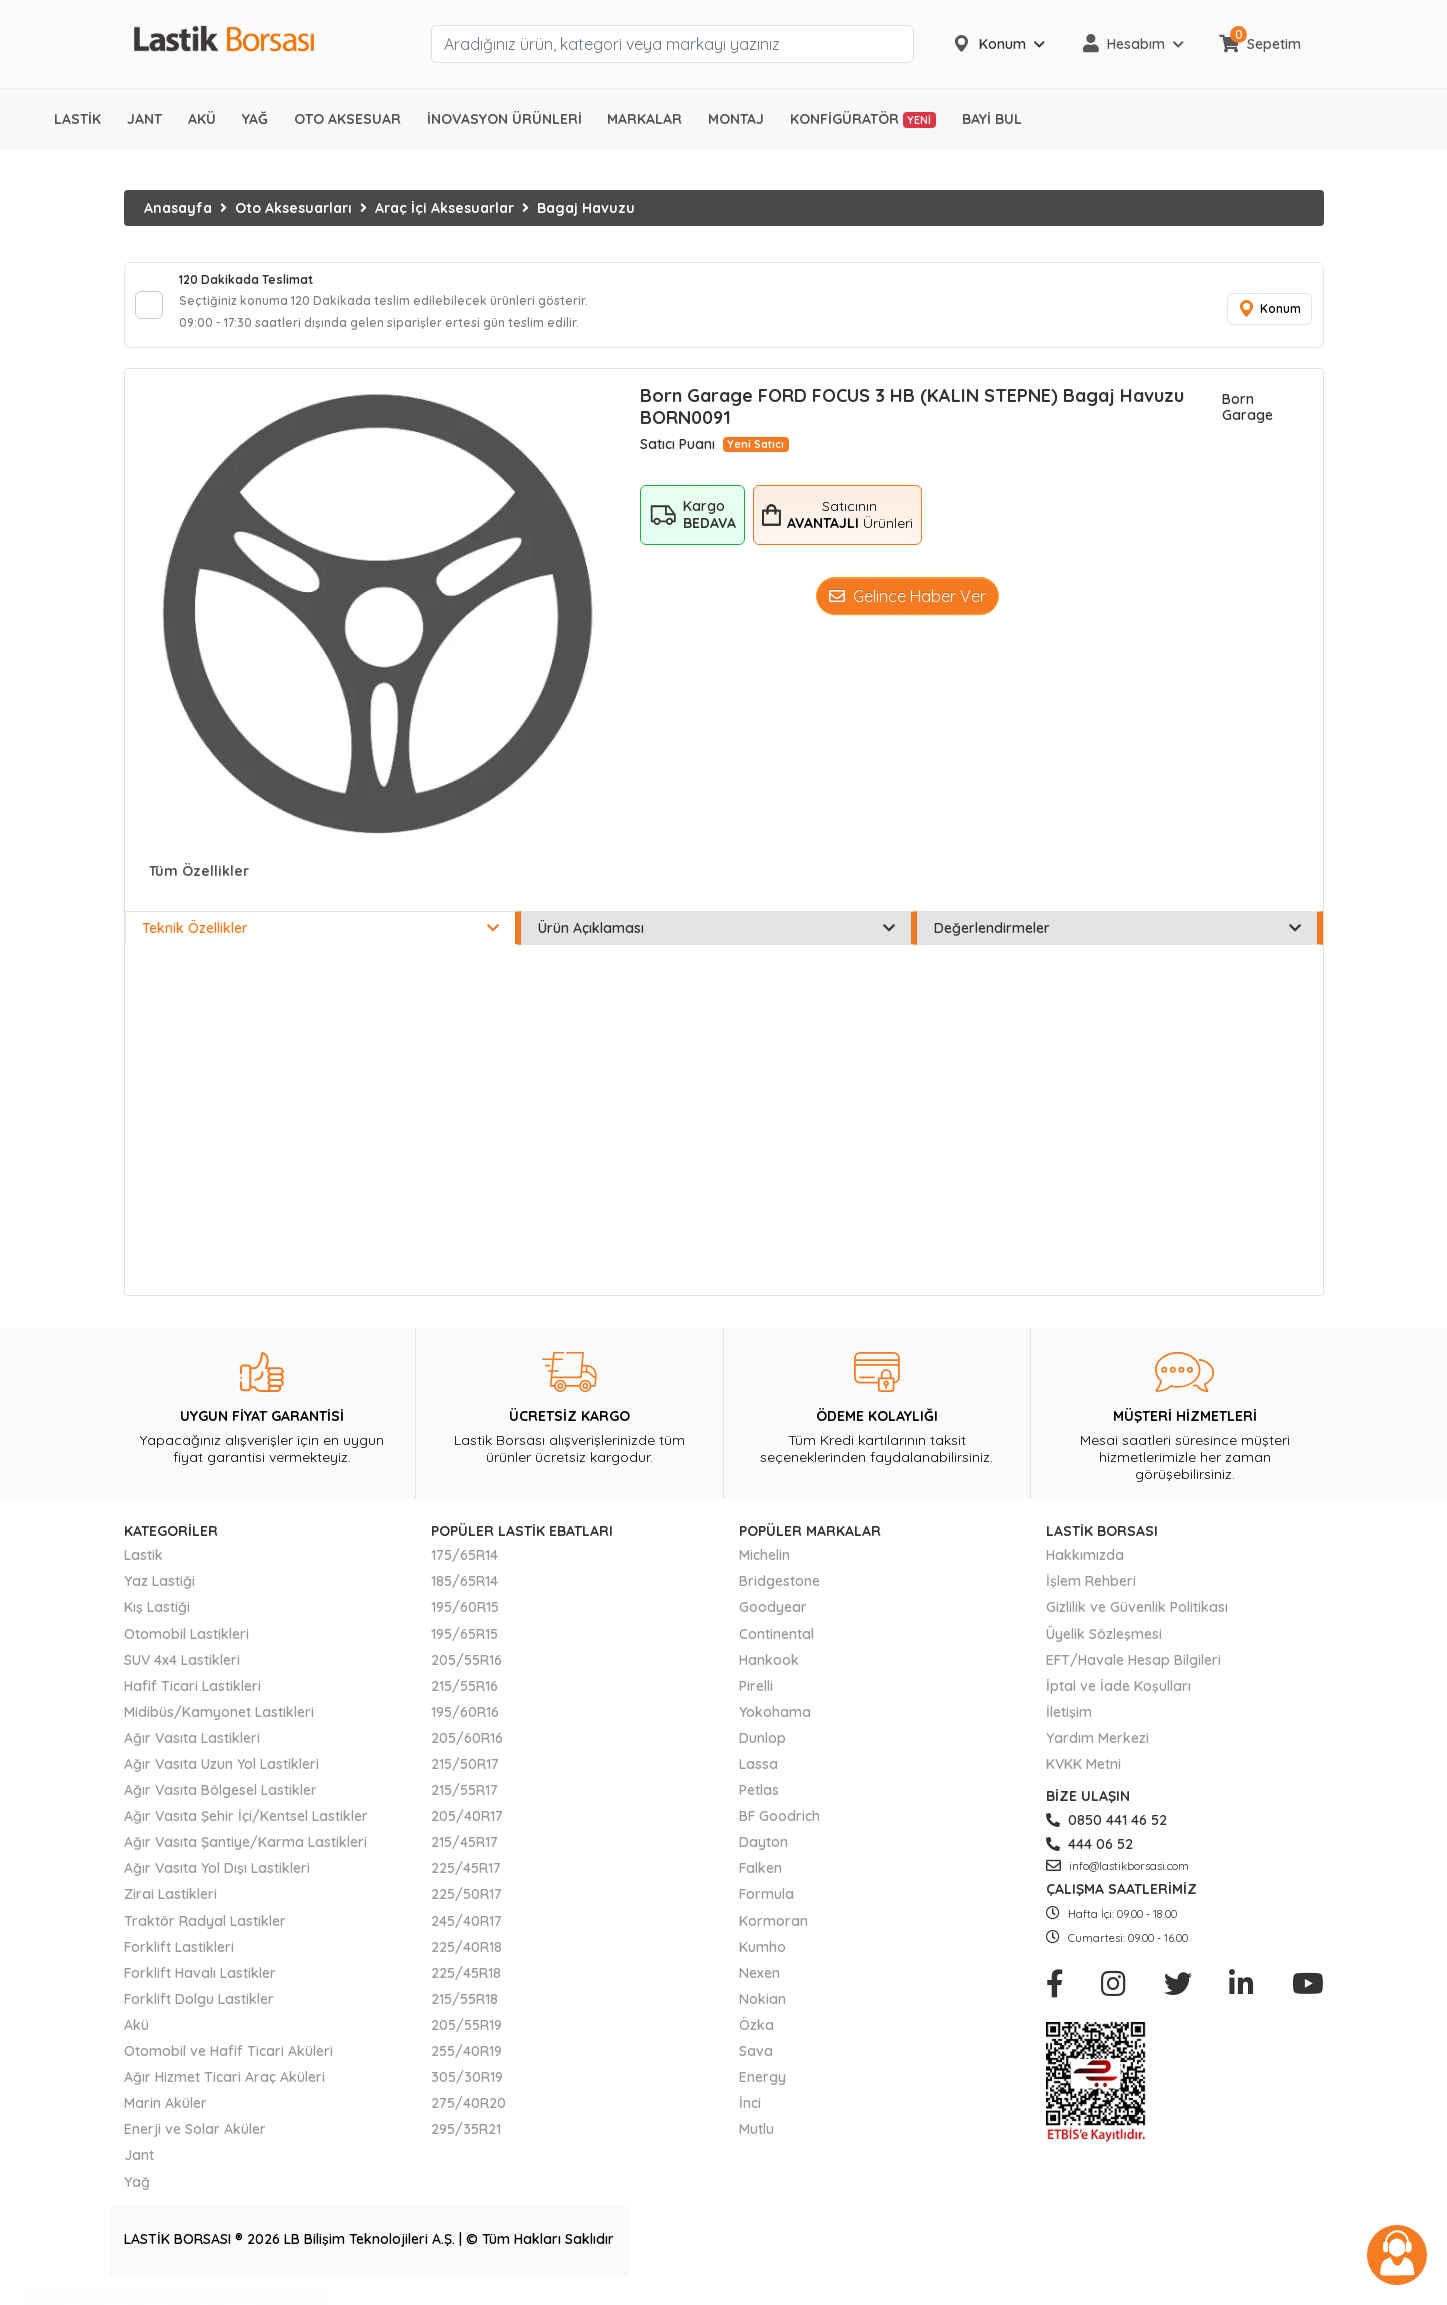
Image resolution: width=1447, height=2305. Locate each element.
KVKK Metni (1083, 1778)
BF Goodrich (779, 1830)
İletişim (1069, 1726)
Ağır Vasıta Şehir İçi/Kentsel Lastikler (246, 1830)
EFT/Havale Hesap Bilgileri (1133, 1674)
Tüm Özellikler (199, 885)
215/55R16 (464, 1700)
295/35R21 (466, 2143)
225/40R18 (466, 1961)
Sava (756, 2065)
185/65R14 (464, 1595)
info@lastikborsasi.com (1117, 1880)
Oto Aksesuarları (293, 208)
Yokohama (775, 1726)
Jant (139, 2169)
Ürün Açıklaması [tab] (716, 942)
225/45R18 (466, 1987)
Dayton (763, 1856)
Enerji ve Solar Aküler (195, 2143)
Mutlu (756, 2143)
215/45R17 (464, 1856)
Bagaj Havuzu (586, 208)
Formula (766, 1908)
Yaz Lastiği (159, 1595)
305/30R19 (467, 2091)
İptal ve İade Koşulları (1118, 1700)
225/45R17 (466, 1882)
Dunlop (762, 1752)
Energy (762, 2091)
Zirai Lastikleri (170, 1908)
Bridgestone (779, 1595)
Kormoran (773, 1934)
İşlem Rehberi (1091, 1595)
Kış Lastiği (157, 1621)
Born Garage (1247, 421)
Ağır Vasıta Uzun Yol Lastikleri (221, 1778)
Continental (776, 1647)
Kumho (762, 1961)
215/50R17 (465, 1778)
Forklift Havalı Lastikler (200, 1987)
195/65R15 (464, 1647)
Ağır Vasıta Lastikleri (192, 1752)
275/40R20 (468, 2117)
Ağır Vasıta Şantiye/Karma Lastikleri (245, 1856)
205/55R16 (466, 1674)
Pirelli (756, 1700)
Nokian (762, 2013)
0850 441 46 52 (1106, 1834)
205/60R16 (467, 1752)
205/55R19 (466, 2039)
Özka (756, 2039)
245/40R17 (466, 1934)
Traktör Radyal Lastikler (205, 1934)
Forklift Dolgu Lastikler (199, 2013)
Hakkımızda (1085, 1569)
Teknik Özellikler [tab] (320, 942)
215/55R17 (464, 1804)
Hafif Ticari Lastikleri (192, 1700)
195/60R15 (465, 1621)
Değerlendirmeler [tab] (1117, 942)
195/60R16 (465, 1726)
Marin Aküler (165, 2117)
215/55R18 (464, 2013)
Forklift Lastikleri (179, 1961)
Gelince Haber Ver (907, 609)
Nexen (759, 1987)
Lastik (143, 1569)
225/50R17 (466, 1908)
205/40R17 (467, 1830)
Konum (1264, 316)
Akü (136, 2039)
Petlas (759, 1804)
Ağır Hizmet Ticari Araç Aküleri (224, 2091)
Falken (760, 1882)
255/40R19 (466, 2065)
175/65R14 (464, 1569)
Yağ (137, 2195)
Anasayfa (178, 208)
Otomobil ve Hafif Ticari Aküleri (228, 2065)
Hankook (769, 1674)
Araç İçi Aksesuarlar (444, 208)
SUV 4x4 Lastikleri (182, 1674)
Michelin (764, 1569)
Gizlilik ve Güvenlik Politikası (1137, 1621)
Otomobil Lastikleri (186, 1647)
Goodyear (773, 1621)
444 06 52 (1089, 1858)
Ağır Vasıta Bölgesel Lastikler (220, 1804)
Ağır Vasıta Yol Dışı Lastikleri (217, 1882)
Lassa (758, 1778)
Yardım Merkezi (1097, 1752)
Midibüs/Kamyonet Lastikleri (219, 1726)
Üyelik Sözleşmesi (1104, 1647)
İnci (750, 2117)
